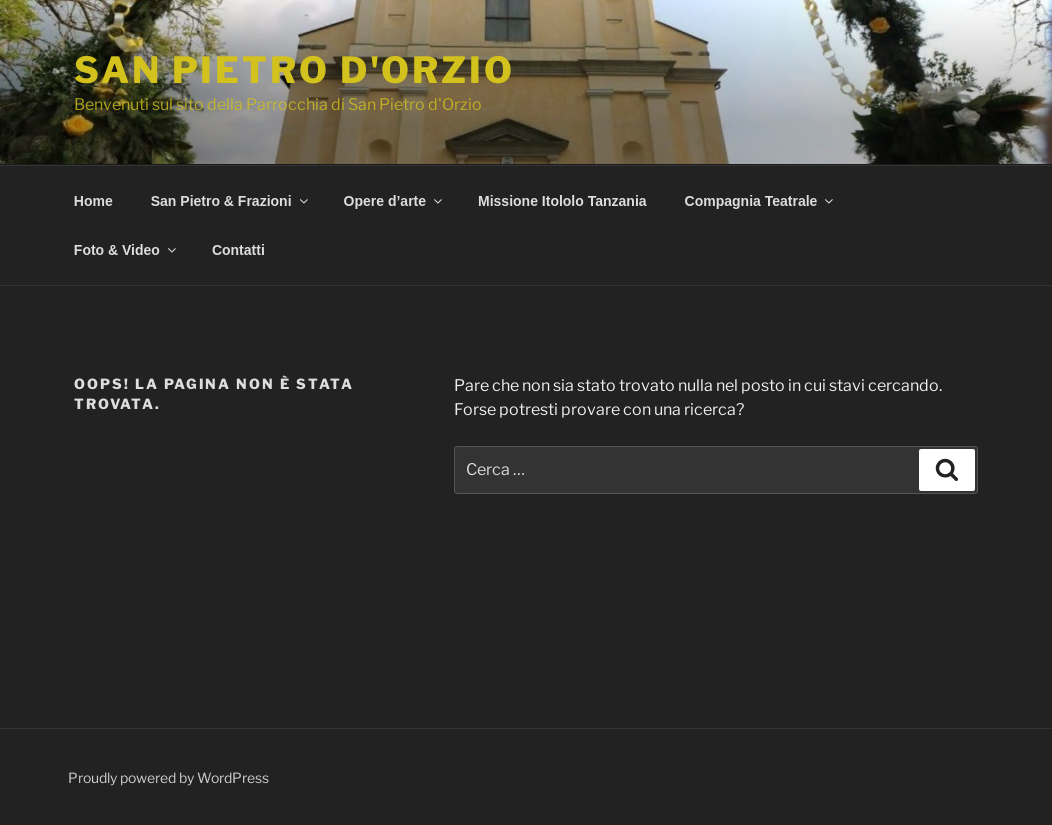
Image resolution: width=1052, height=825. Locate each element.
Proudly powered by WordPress (168, 777)
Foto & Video (126, 250)
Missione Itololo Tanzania (562, 201)
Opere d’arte (394, 201)
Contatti (238, 250)
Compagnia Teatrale (761, 201)
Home (93, 201)
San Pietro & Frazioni (231, 201)
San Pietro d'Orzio (294, 70)
